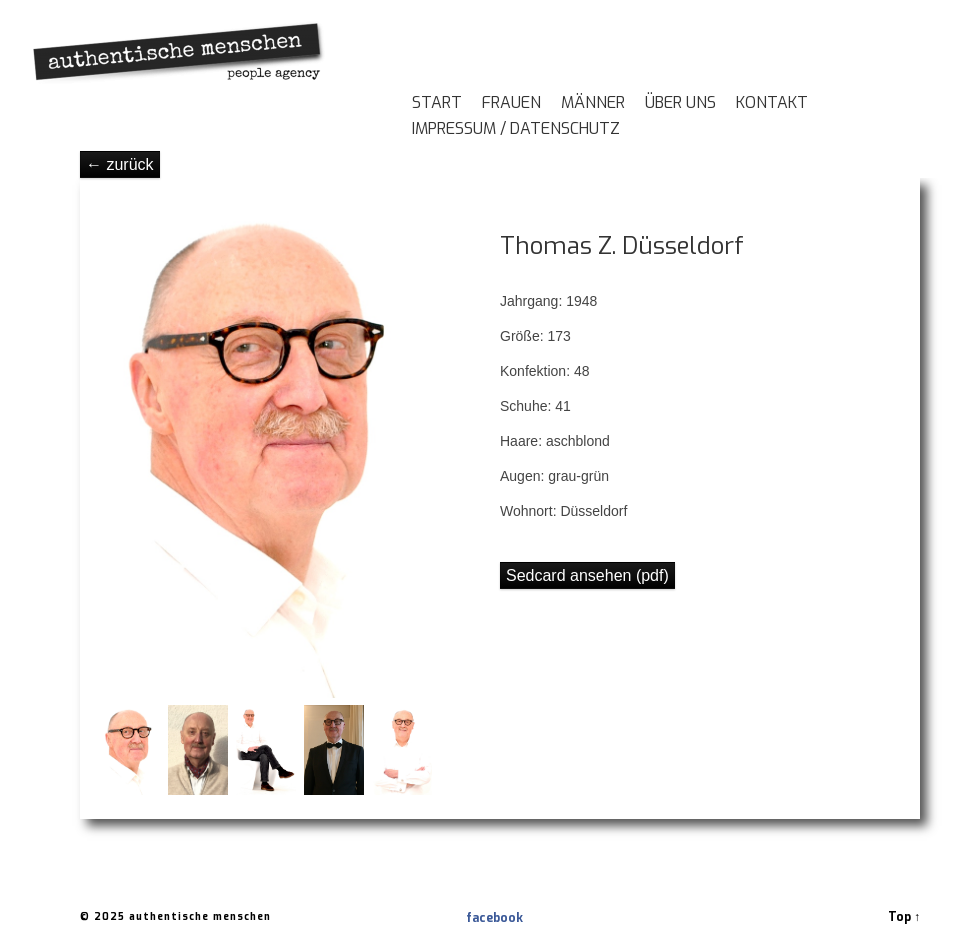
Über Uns (680, 104)
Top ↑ (904, 917)
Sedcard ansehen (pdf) (587, 575)
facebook (474, 918)
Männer (593, 104)
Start (437, 104)
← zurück (120, 164)
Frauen (511, 104)
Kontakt (772, 104)
